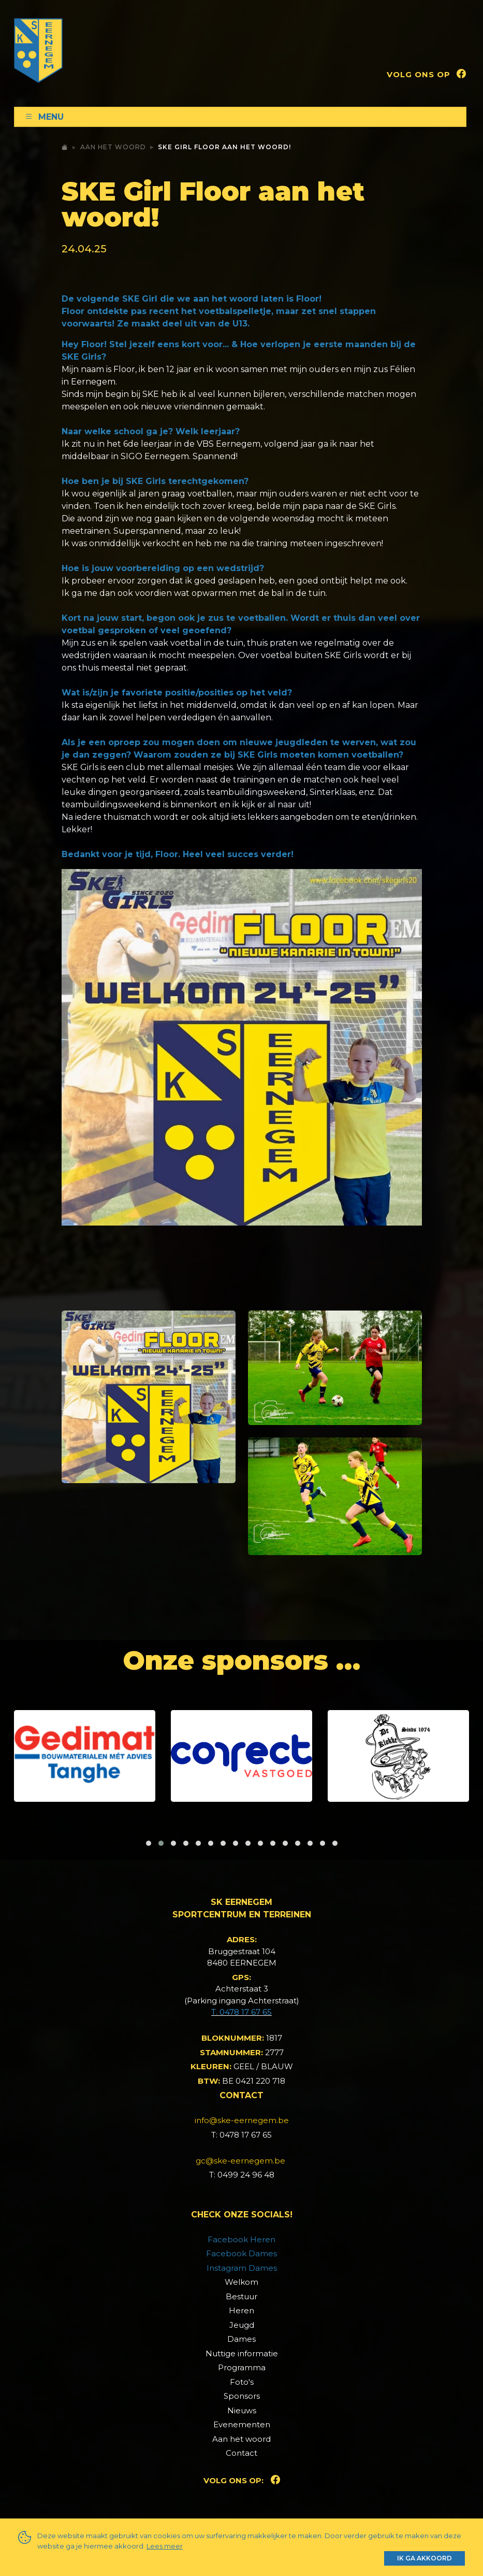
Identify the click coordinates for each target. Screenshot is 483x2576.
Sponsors (242, 2396)
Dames (241, 2339)
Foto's (242, 2382)
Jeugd (241, 2325)
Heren (241, 2310)
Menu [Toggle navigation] (44, 117)
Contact (241, 2453)
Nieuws (241, 2410)
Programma (242, 2367)
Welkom (241, 2282)
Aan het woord (113, 147)
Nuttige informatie (242, 2353)
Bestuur (241, 2296)
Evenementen (241, 2424)
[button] (148, 1843)
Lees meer (165, 2546)
